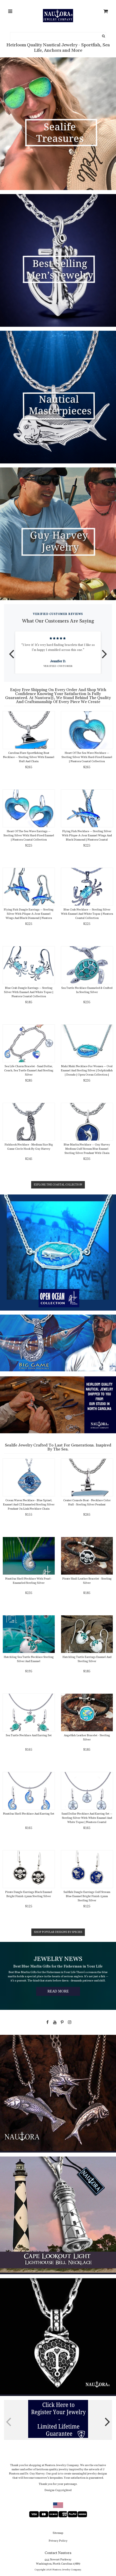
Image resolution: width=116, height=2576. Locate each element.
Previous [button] (11, 651)
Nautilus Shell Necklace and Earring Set (28, 1814)
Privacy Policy (58, 2541)
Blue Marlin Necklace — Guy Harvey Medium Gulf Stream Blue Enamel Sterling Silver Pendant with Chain (87, 1149)
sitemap (58, 2533)
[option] (58, 652)
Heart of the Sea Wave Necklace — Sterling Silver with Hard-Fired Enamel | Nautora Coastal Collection (86, 757)
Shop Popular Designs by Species (58, 1932)
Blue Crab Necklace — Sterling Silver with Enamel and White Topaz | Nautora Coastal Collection (87, 914)
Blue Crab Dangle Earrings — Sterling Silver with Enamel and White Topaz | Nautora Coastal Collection (28, 992)
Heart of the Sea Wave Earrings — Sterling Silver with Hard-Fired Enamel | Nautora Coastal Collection (28, 836)
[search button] (103, 36)
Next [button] (104, 651)
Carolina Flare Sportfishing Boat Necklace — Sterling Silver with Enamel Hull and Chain (28, 757)
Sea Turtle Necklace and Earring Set (29, 1735)
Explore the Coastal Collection (58, 1184)
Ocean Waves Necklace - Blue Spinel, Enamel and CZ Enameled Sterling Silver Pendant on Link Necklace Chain (29, 1505)
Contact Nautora (58, 2553)
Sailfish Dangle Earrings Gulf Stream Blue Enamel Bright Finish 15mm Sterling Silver (86, 1896)
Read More (64, 1992)
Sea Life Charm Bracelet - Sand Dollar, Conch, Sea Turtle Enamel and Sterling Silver (28, 1071)
